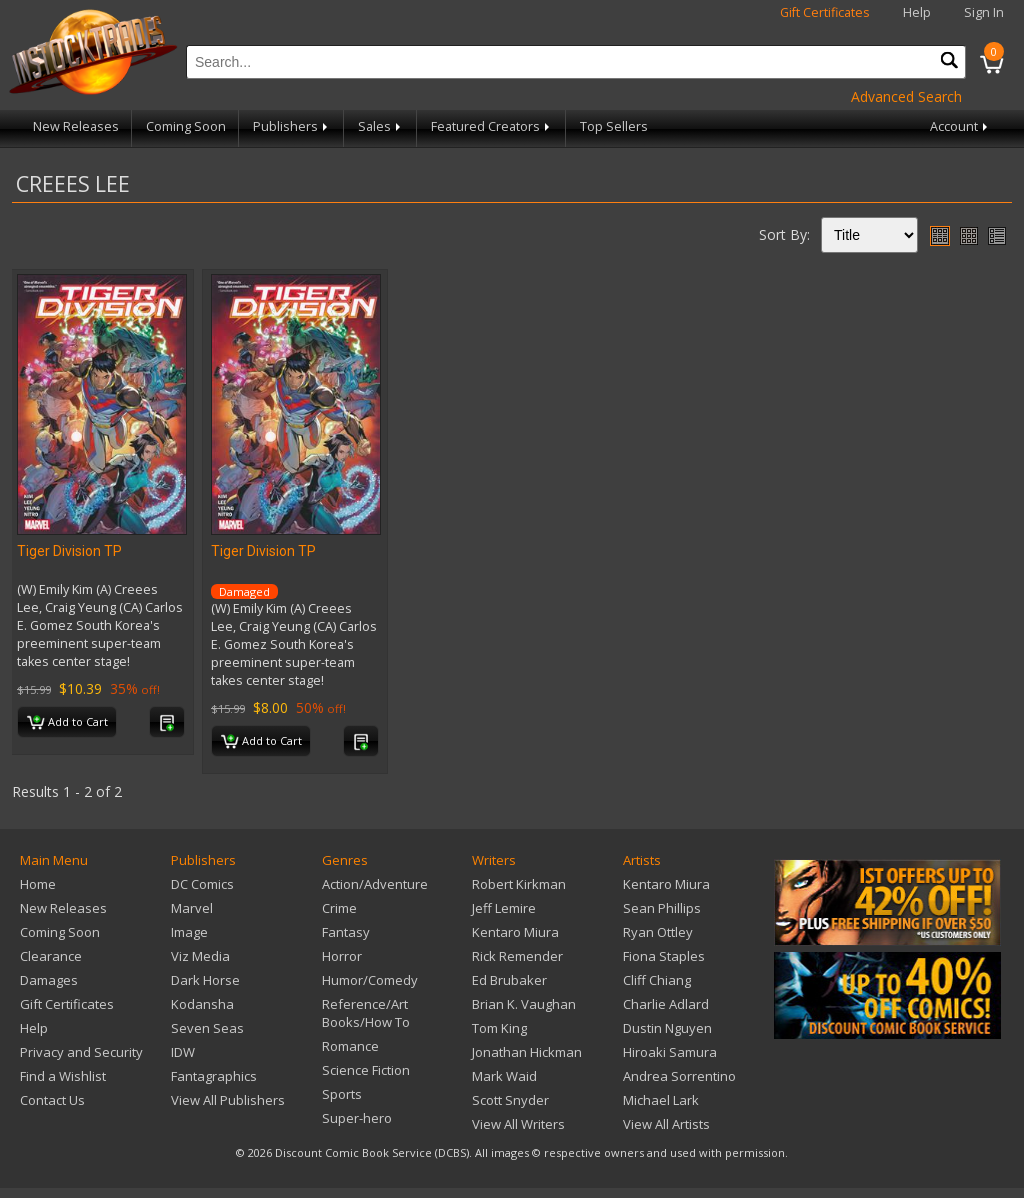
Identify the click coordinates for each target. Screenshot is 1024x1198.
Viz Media (200, 956)
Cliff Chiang (657, 980)
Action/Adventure (375, 884)
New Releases (76, 126)
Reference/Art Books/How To (366, 1013)
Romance (350, 1046)
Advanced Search (906, 96)
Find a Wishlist (63, 1076)
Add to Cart (67, 723)
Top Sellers (614, 126)
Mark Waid (504, 1076)
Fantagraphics (214, 1076)
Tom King (499, 1028)
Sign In (984, 12)
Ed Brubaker (509, 980)
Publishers (292, 126)
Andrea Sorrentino (679, 1076)
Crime (339, 908)
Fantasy (346, 932)
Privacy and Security (81, 1052)
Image (189, 932)
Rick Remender (517, 956)
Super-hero (357, 1118)
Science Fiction (366, 1070)
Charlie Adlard (666, 1004)
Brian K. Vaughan (524, 1004)
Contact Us (52, 1100)
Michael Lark (661, 1100)
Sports (342, 1094)
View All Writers (518, 1124)
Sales (381, 126)
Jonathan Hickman (527, 1052)
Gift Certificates (825, 12)
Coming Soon (186, 126)
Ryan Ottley (658, 932)
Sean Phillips (662, 908)
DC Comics (202, 884)
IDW (183, 1052)
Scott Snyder (510, 1100)
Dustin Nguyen (667, 1028)
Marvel (192, 908)
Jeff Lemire (504, 908)
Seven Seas (207, 1028)
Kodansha (202, 1004)
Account (960, 126)
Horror (342, 956)
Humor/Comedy (370, 980)
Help (917, 12)
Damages (49, 980)
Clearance (51, 956)
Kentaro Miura (515, 932)
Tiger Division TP (69, 551)
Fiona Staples (664, 956)
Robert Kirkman (519, 884)
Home (38, 884)
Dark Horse (205, 980)
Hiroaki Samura (670, 1052)
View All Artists (666, 1124)
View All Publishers (228, 1100)
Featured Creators (492, 126)
